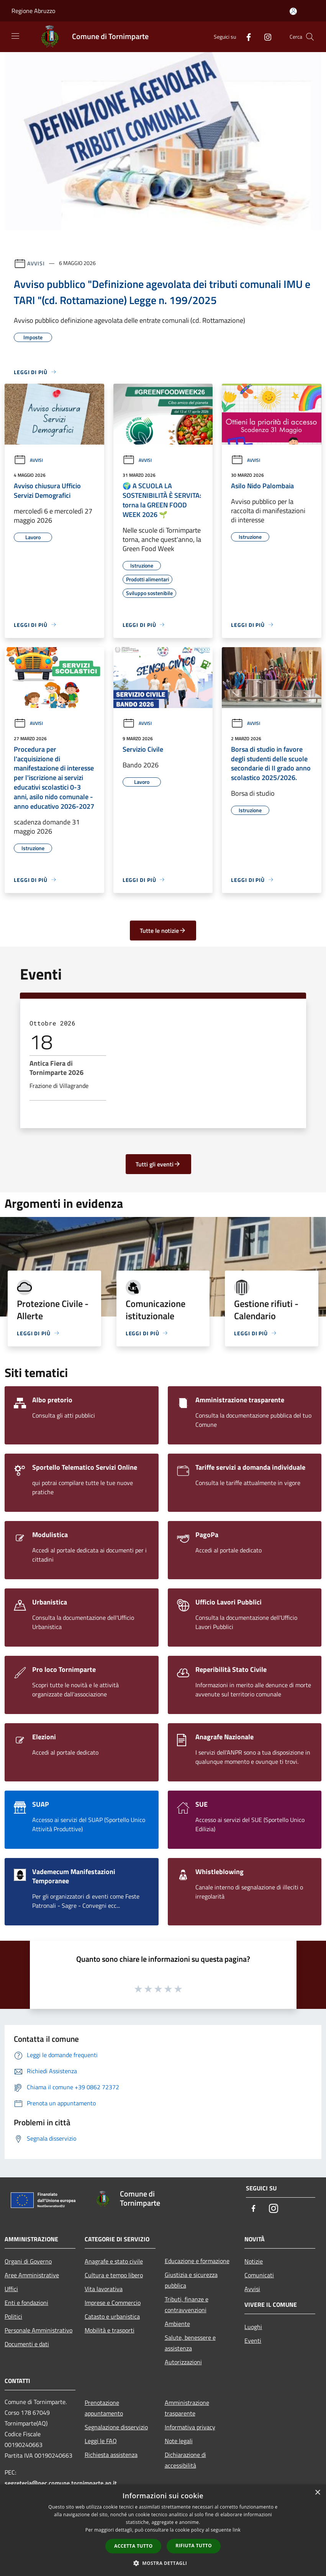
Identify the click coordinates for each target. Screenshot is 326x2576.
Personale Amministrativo (38, 2330)
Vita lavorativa (104, 2288)
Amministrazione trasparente (187, 2408)
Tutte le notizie (163, 930)
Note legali (179, 2440)
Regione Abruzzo (33, 10)
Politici (13, 2316)
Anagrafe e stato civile (114, 2261)
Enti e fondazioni (26, 2302)
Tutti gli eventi (158, 1164)
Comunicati (259, 2275)
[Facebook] (245, 36)
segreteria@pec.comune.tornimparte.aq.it (61, 2483)
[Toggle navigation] (15, 36)
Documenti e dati (27, 2344)
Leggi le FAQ (101, 2440)
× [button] (317, 2493)
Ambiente (177, 2323)
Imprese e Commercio (113, 2302)
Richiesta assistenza (111, 2454)
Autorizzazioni (183, 2362)
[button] (163, 2563)
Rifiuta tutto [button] (193, 2545)
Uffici (11, 2288)
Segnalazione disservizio (116, 2427)
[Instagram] (264, 36)
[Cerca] (310, 36)
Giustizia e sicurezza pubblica (191, 2280)
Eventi (252, 2340)
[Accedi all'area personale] (293, 11)
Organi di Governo (28, 2261)
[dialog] (163, 2530)
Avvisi (35, 263)
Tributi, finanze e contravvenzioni (186, 2304)
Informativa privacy (190, 2427)
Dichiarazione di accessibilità (185, 2460)
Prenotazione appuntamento (104, 2408)
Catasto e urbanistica (112, 2316)
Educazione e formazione (197, 2260)
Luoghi (253, 2326)
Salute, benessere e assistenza (190, 2343)
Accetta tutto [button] (133, 2546)
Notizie (253, 2261)
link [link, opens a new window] (237, 2530)
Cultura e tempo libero (114, 2275)
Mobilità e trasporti (109, 2330)
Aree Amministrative (32, 2275)
